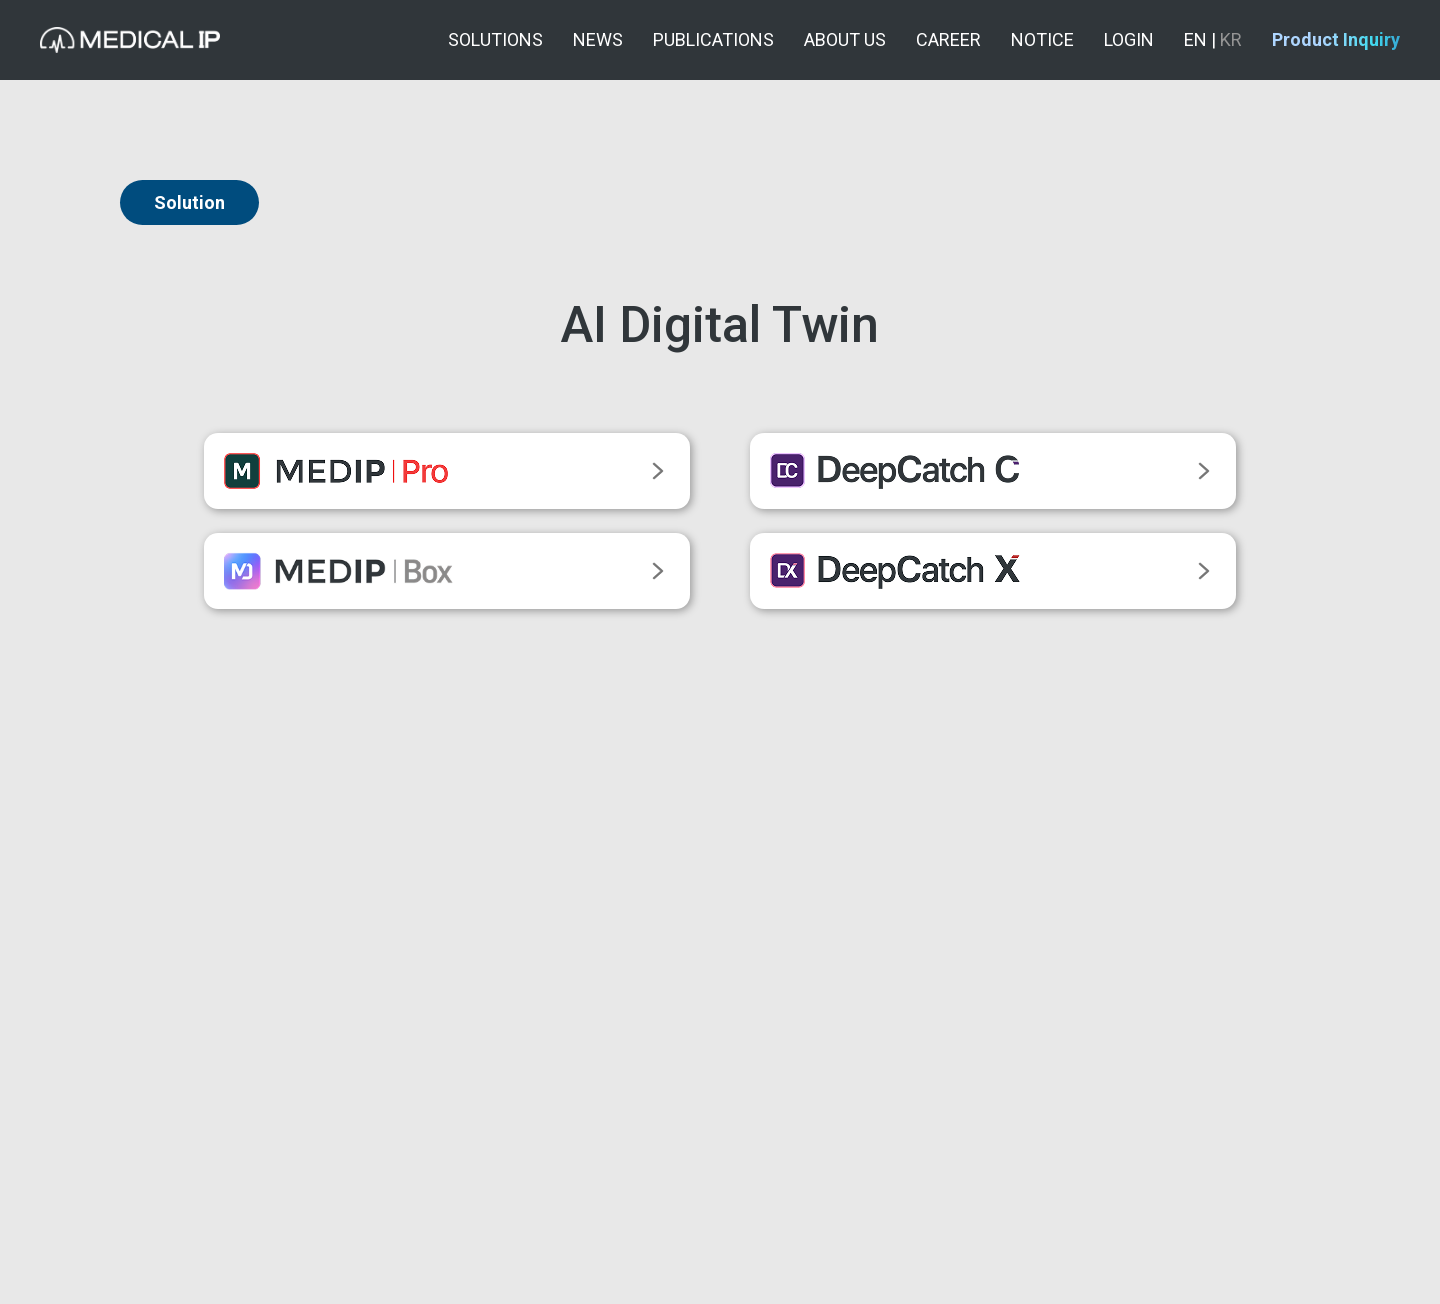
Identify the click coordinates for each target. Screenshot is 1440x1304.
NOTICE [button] (1042, 39)
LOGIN (1129, 39)
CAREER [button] (948, 39)
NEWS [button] (598, 39)
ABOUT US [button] (845, 39)
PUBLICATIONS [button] (713, 39)
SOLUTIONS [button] (495, 39)
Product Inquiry (1336, 39)
